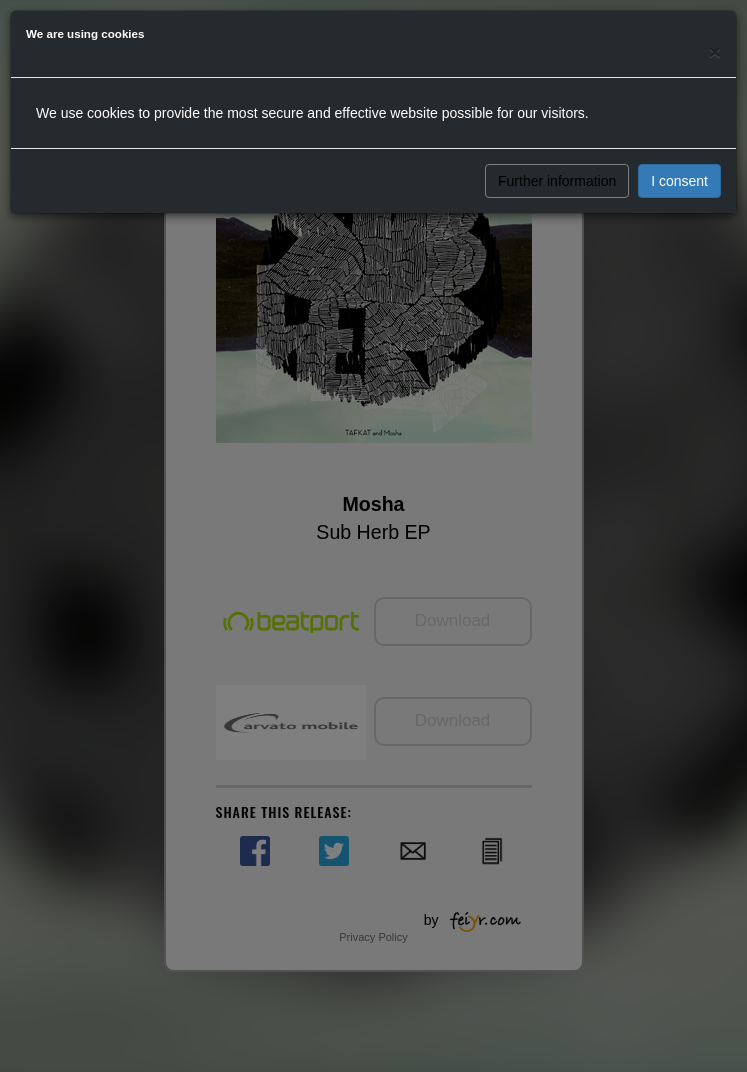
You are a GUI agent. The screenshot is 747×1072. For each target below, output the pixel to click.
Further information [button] (557, 181)
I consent (679, 181)
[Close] (715, 51)
